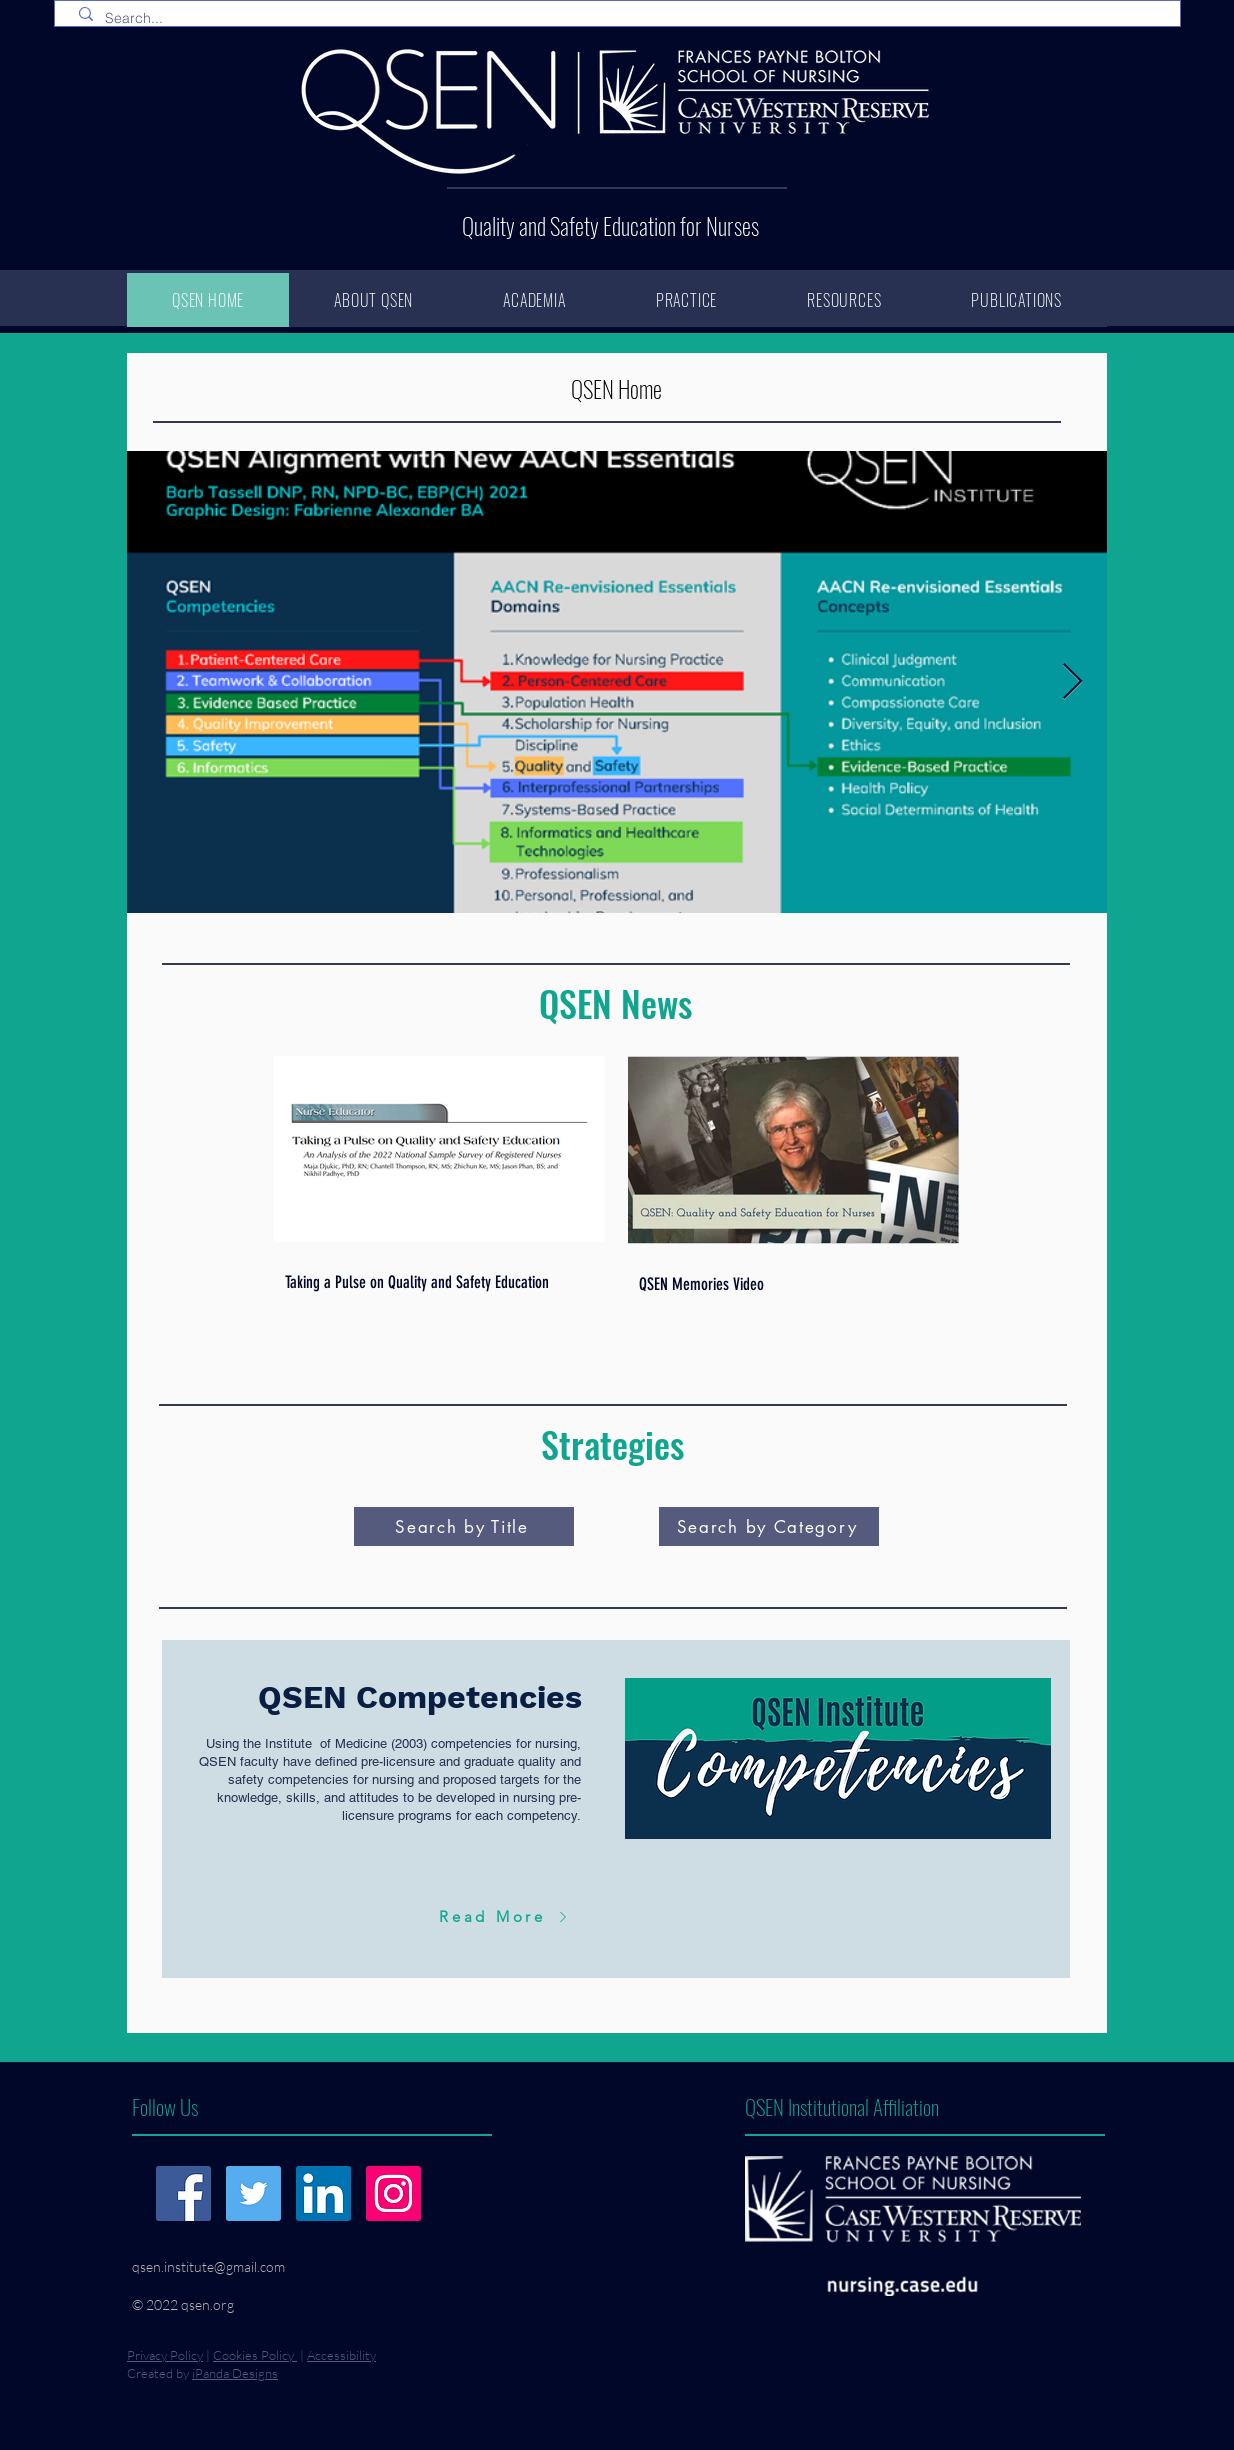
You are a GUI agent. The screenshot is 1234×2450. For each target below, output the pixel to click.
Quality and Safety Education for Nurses (610, 226)
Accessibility (341, 2355)
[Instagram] (393, 2193)
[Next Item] (1072, 682)
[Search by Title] (464, 1526)
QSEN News (615, 1002)
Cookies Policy (255, 2355)
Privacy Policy (165, 2355)
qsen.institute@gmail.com (208, 2266)
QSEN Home (616, 389)
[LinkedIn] (323, 2193)
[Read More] (505, 1916)
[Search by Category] (769, 1526)
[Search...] (621, 19)
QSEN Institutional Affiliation (842, 2106)
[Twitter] (253, 2193)
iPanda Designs (235, 2373)
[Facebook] (183, 2193)
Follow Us (165, 2106)
